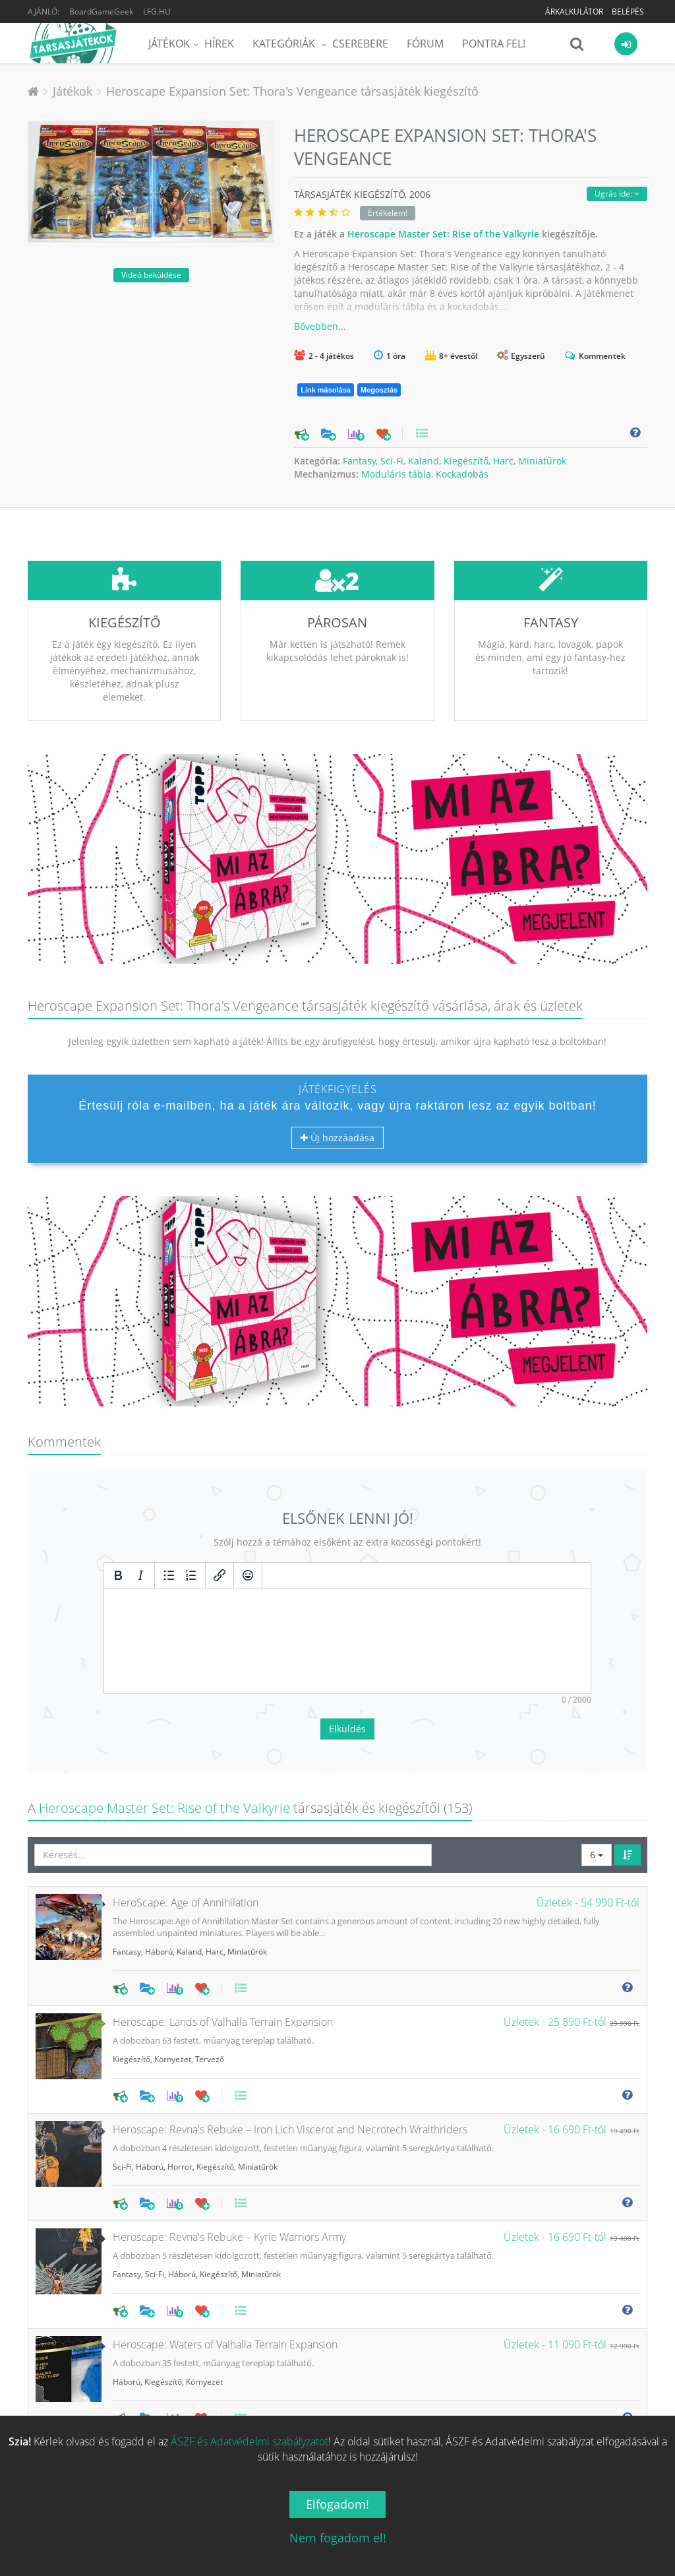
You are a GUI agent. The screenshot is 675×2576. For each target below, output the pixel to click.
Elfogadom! (337, 2504)
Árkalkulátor (574, 11)
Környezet (172, 1960)
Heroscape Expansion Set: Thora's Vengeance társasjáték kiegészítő (292, 91)
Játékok (169, 43)
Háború (159, 1853)
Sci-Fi (391, 461)
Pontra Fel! (493, 43)
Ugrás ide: (617, 193)
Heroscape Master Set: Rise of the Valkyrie (443, 234)
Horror (179, 2068)
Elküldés (347, 1630)
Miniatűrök (542, 461)
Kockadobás (462, 474)
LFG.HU (157, 11)
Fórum (425, 43)
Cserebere (360, 43)
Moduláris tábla (396, 474)
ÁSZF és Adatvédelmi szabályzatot (249, 2441)
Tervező (209, 1960)
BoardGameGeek (101, 11)
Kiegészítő (466, 461)
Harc (503, 461)
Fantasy (359, 461)
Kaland (423, 461)
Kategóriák (285, 43)
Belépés (628, 11)
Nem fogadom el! (337, 2537)
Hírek (219, 43)
